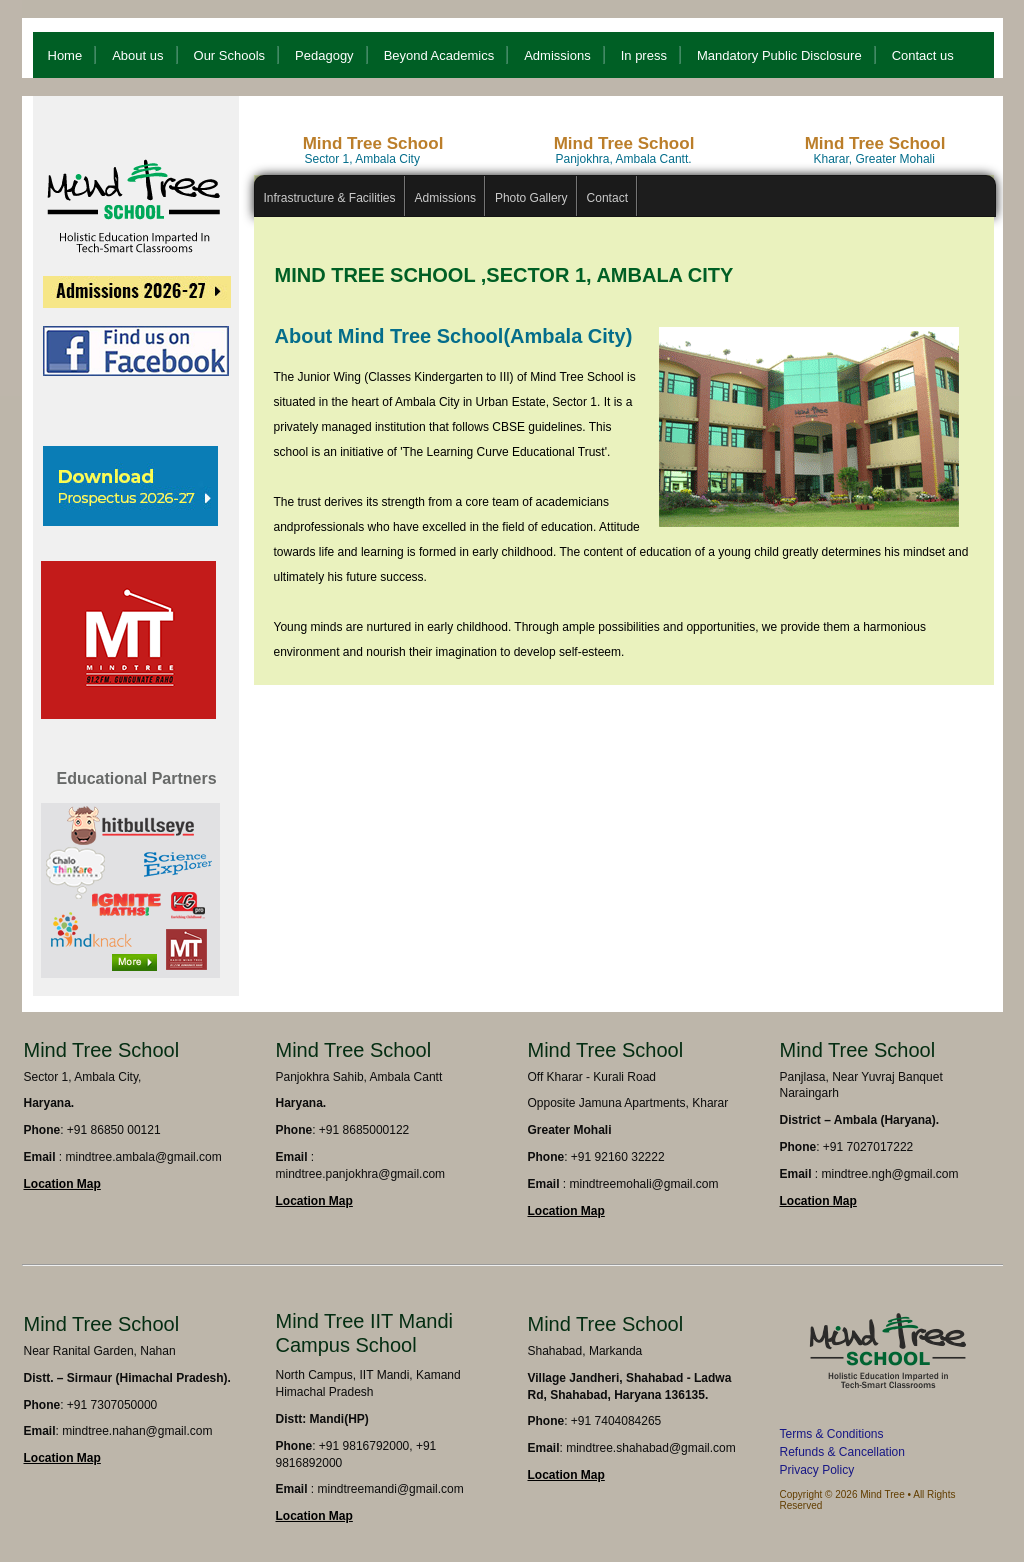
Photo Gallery (531, 198)
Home (65, 55)
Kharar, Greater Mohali (874, 159)
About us (137, 55)
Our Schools (230, 55)
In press (644, 55)
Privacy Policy (817, 1470)
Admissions (557, 55)
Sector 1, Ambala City (362, 159)
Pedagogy (324, 55)
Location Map (62, 1184)
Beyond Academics (439, 55)
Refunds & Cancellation (842, 1452)
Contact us (923, 55)
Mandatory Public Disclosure (779, 55)
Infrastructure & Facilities (330, 198)
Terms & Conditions (832, 1434)
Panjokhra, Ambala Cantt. (624, 159)
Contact (607, 198)
